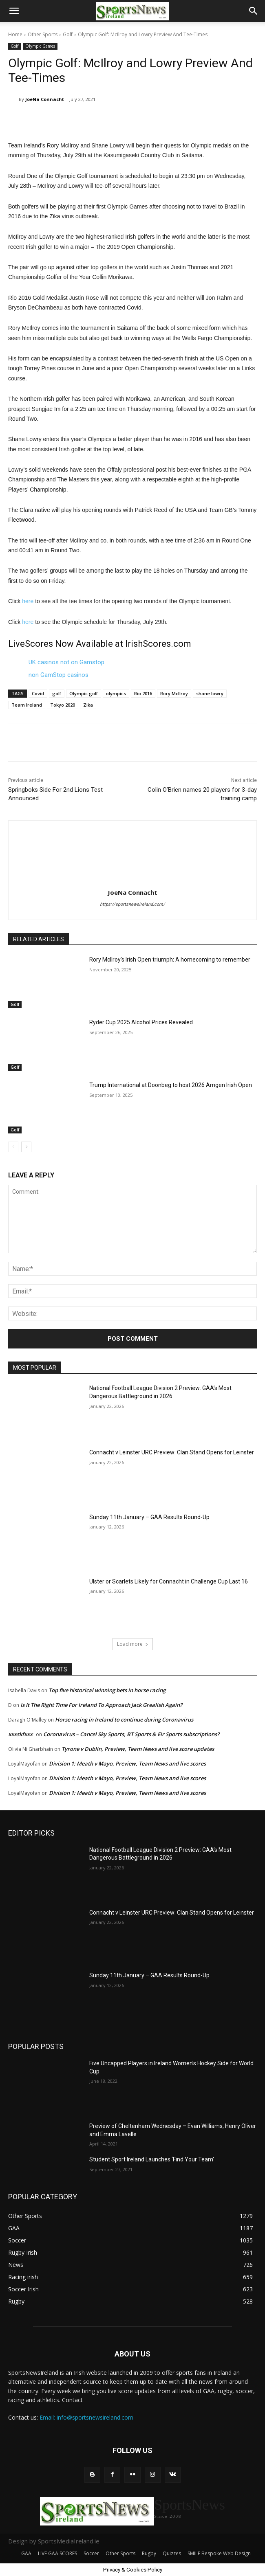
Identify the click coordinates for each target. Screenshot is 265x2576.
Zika (88, 705)
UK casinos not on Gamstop (66, 662)
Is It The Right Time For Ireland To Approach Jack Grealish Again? (101, 1705)
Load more (132, 1643)
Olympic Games (40, 46)
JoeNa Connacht (44, 99)
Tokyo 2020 (62, 705)
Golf (68, 34)
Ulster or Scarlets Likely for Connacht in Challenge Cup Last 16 (168, 1581)
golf (56, 693)
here (27, 601)
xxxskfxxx (20, 1734)
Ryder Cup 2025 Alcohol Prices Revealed (141, 1022)
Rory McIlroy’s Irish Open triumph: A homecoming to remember (169, 959)
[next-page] (26, 1147)
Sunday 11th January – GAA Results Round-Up (149, 1517)
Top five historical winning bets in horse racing (107, 1690)
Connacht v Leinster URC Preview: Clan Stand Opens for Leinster (171, 1452)
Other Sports (42, 34)
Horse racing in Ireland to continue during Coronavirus (124, 1719)
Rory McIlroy (174, 693)
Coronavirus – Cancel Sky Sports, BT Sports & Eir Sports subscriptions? (131, 1734)
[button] (14, 11)
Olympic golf (83, 693)
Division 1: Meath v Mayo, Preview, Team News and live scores (127, 1763)
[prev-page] (13, 1147)
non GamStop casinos (58, 675)
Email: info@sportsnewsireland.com (86, 2417)
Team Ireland (26, 705)
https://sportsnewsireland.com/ (132, 904)
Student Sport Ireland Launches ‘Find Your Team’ (151, 2159)
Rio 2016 (143, 693)
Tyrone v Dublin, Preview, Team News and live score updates (138, 1748)
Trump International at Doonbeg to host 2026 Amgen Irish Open (170, 1085)
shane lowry (209, 693)
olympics (116, 693)
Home (15, 34)
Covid (38, 693)
